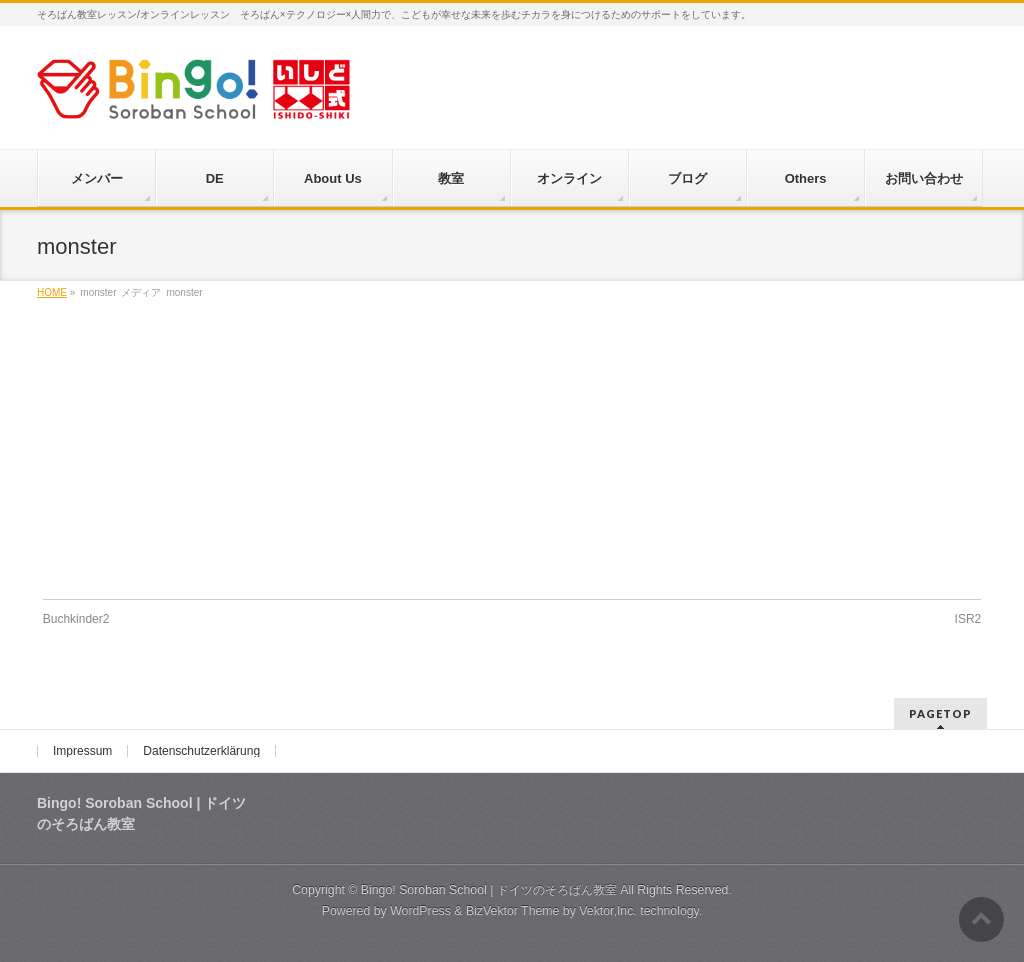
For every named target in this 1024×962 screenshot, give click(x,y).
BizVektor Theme (513, 911)
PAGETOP (940, 713)
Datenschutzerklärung (201, 751)
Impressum (82, 751)
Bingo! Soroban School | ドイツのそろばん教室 (489, 890)
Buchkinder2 (76, 619)
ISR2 (968, 619)
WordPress (420, 911)
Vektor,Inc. (608, 911)
